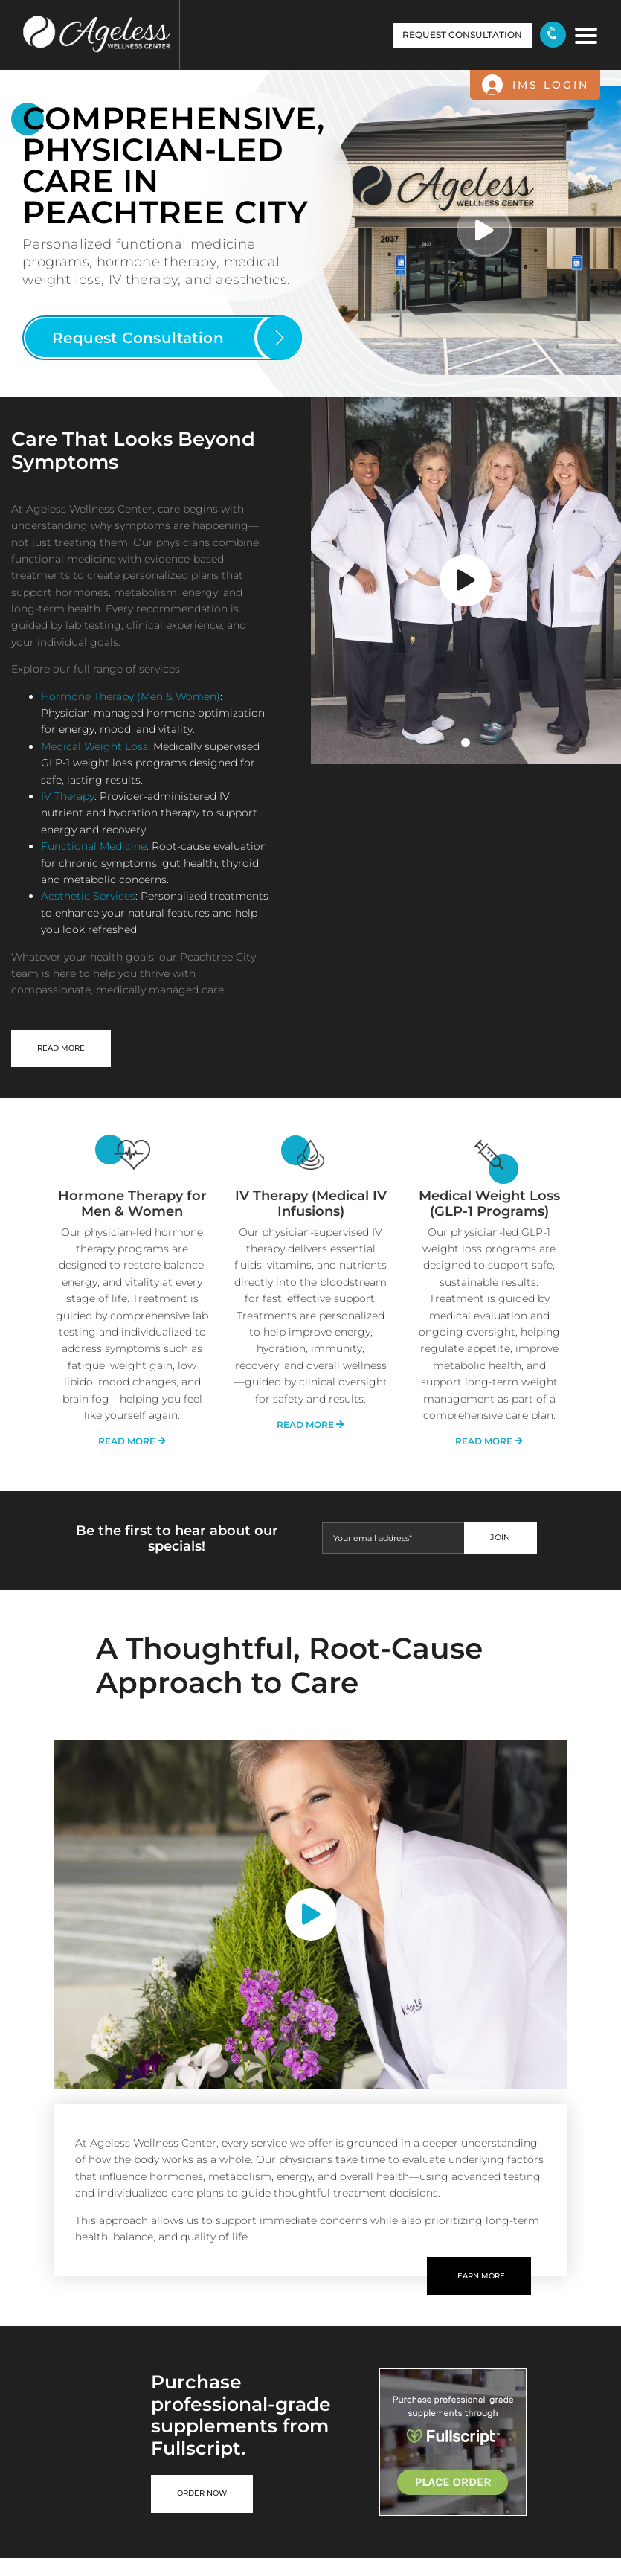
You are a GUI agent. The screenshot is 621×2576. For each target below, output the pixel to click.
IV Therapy (67, 796)
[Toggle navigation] (583, 34)
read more (132, 1440)
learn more (479, 2276)
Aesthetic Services (88, 896)
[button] (162, 337)
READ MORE (61, 1048)
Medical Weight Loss (94, 746)
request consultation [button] (462, 34)
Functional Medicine (94, 846)
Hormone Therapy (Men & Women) (130, 696)
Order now (202, 2493)
